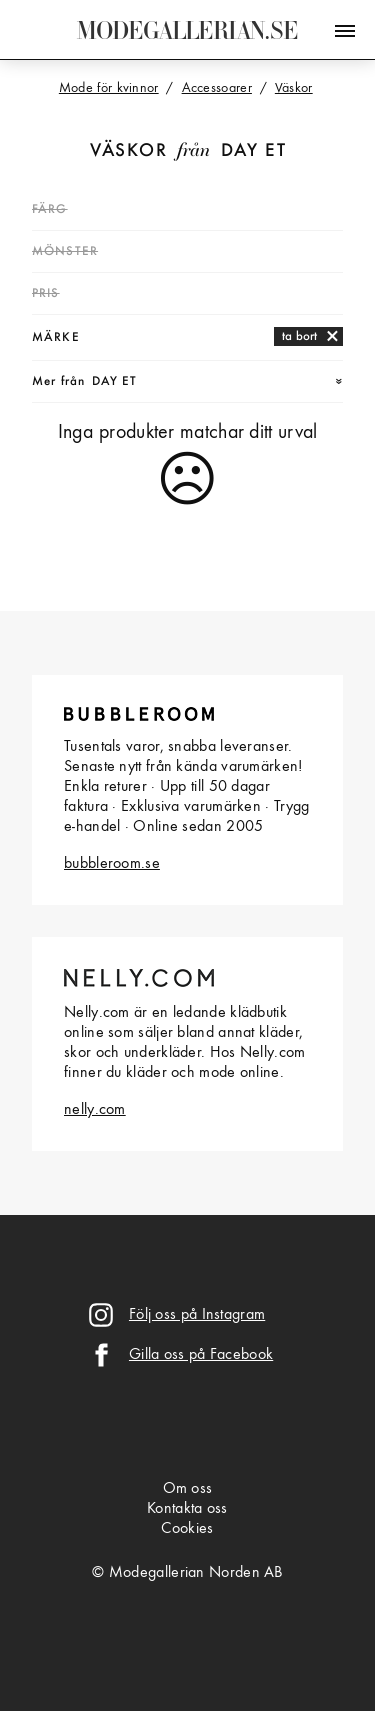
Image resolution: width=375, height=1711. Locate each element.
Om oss (188, 1489)
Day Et (253, 151)
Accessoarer (217, 88)
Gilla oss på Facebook (201, 1355)
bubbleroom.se (112, 864)
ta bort (299, 336)
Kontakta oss (187, 1509)
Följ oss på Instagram (197, 1315)
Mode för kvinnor (109, 88)
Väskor (128, 151)
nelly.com (95, 1110)
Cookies (187, 1529)
